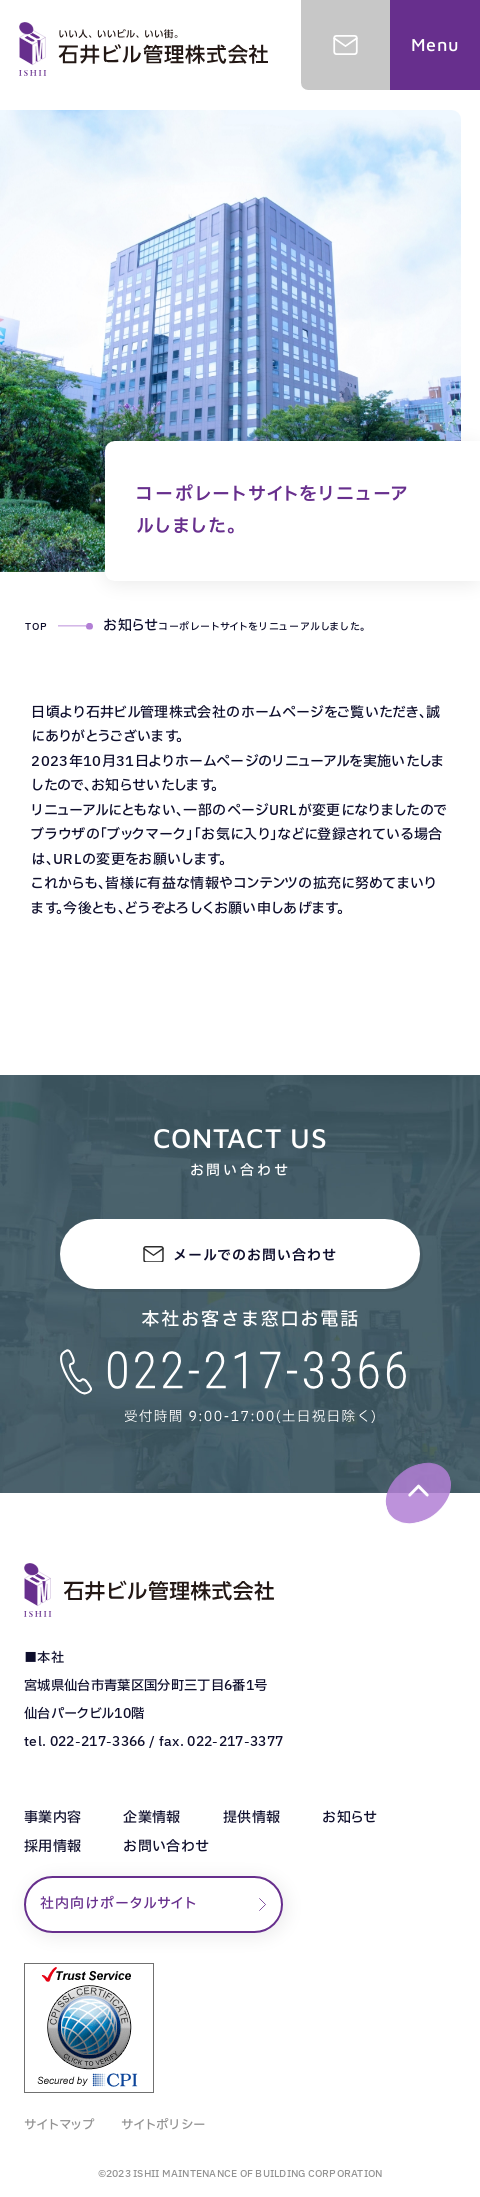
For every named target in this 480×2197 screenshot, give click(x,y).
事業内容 (52, 1818)
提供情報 (251, 1818)
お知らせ (349, 1818)
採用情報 (52, 1847)
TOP (36, 626)
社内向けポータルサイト (118, 1903)
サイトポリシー (163, 2125)
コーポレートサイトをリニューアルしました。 (262, 626)
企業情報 (151, 1818)
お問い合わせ (166, 1847)
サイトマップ (59, 2125)
